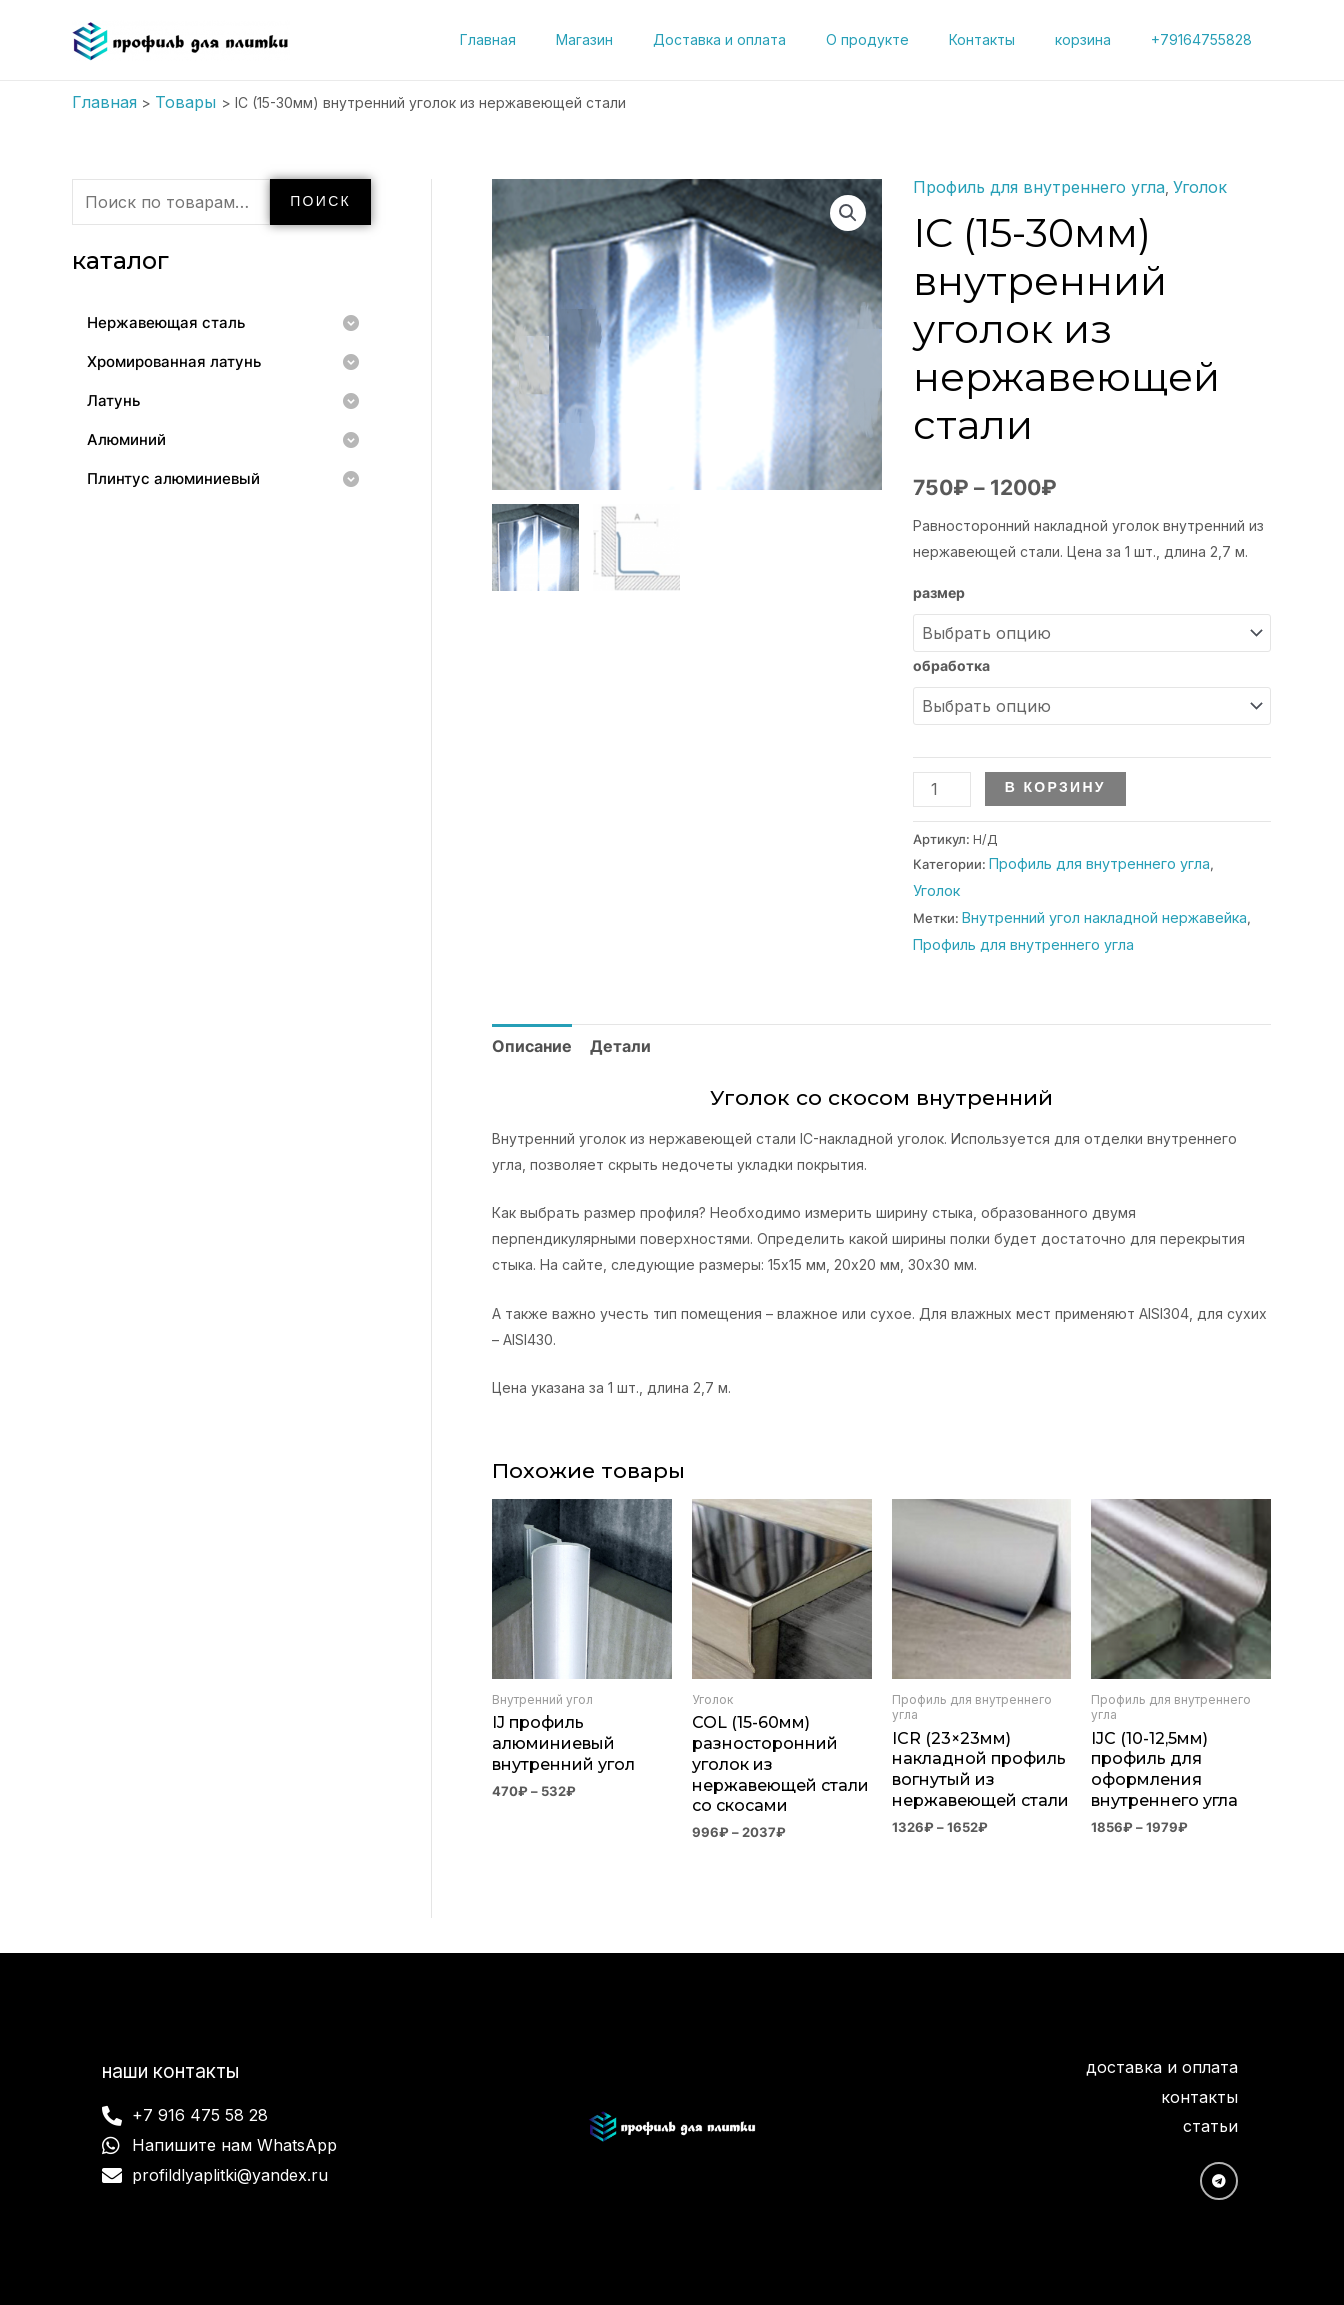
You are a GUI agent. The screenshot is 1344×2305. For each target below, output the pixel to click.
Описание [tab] (526, 989)
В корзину (1048, 770)
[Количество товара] (938, 771)
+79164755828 (1207, 39)
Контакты (1012, 39)
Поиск (320, 196)
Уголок (1163, 183)
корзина (1101, 39)
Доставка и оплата (773, 39)
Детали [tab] (605, 989)
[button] (850, 209)
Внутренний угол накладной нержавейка (1089, 868)
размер (939, 587)
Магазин (650, 39)
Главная (566, 39)
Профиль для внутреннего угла (1022, 183)
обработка (951, 655)
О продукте (909, 39)
